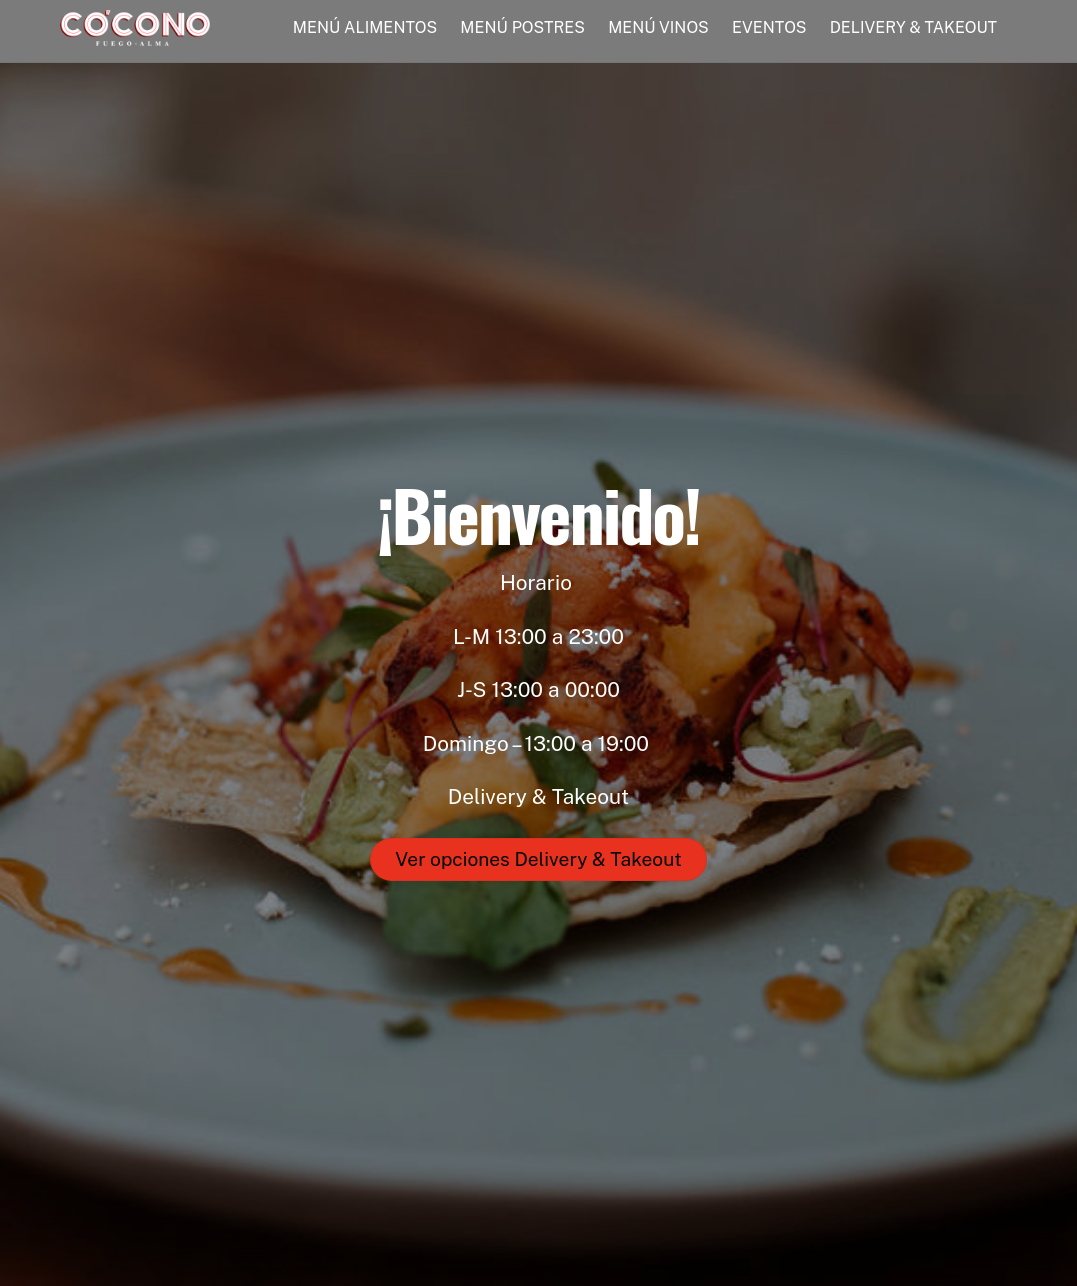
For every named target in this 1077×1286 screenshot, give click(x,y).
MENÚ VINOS (658, 27)
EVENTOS (769, 27)
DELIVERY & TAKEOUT (913, 27)
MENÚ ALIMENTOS (365, 27)
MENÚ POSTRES (522, 27)
